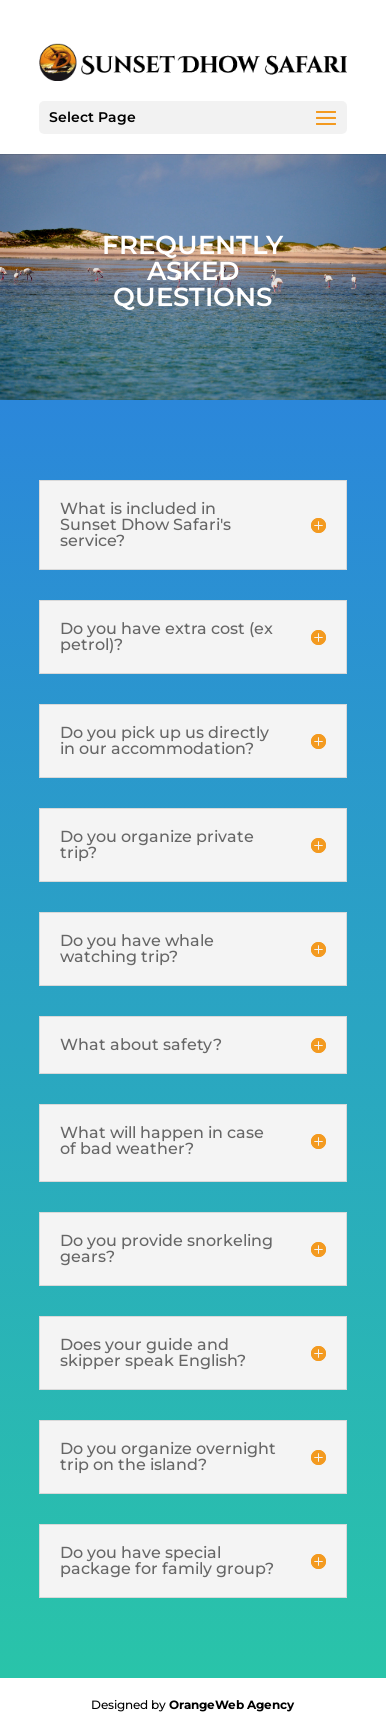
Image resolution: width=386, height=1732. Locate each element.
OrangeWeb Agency (231, 1704)
